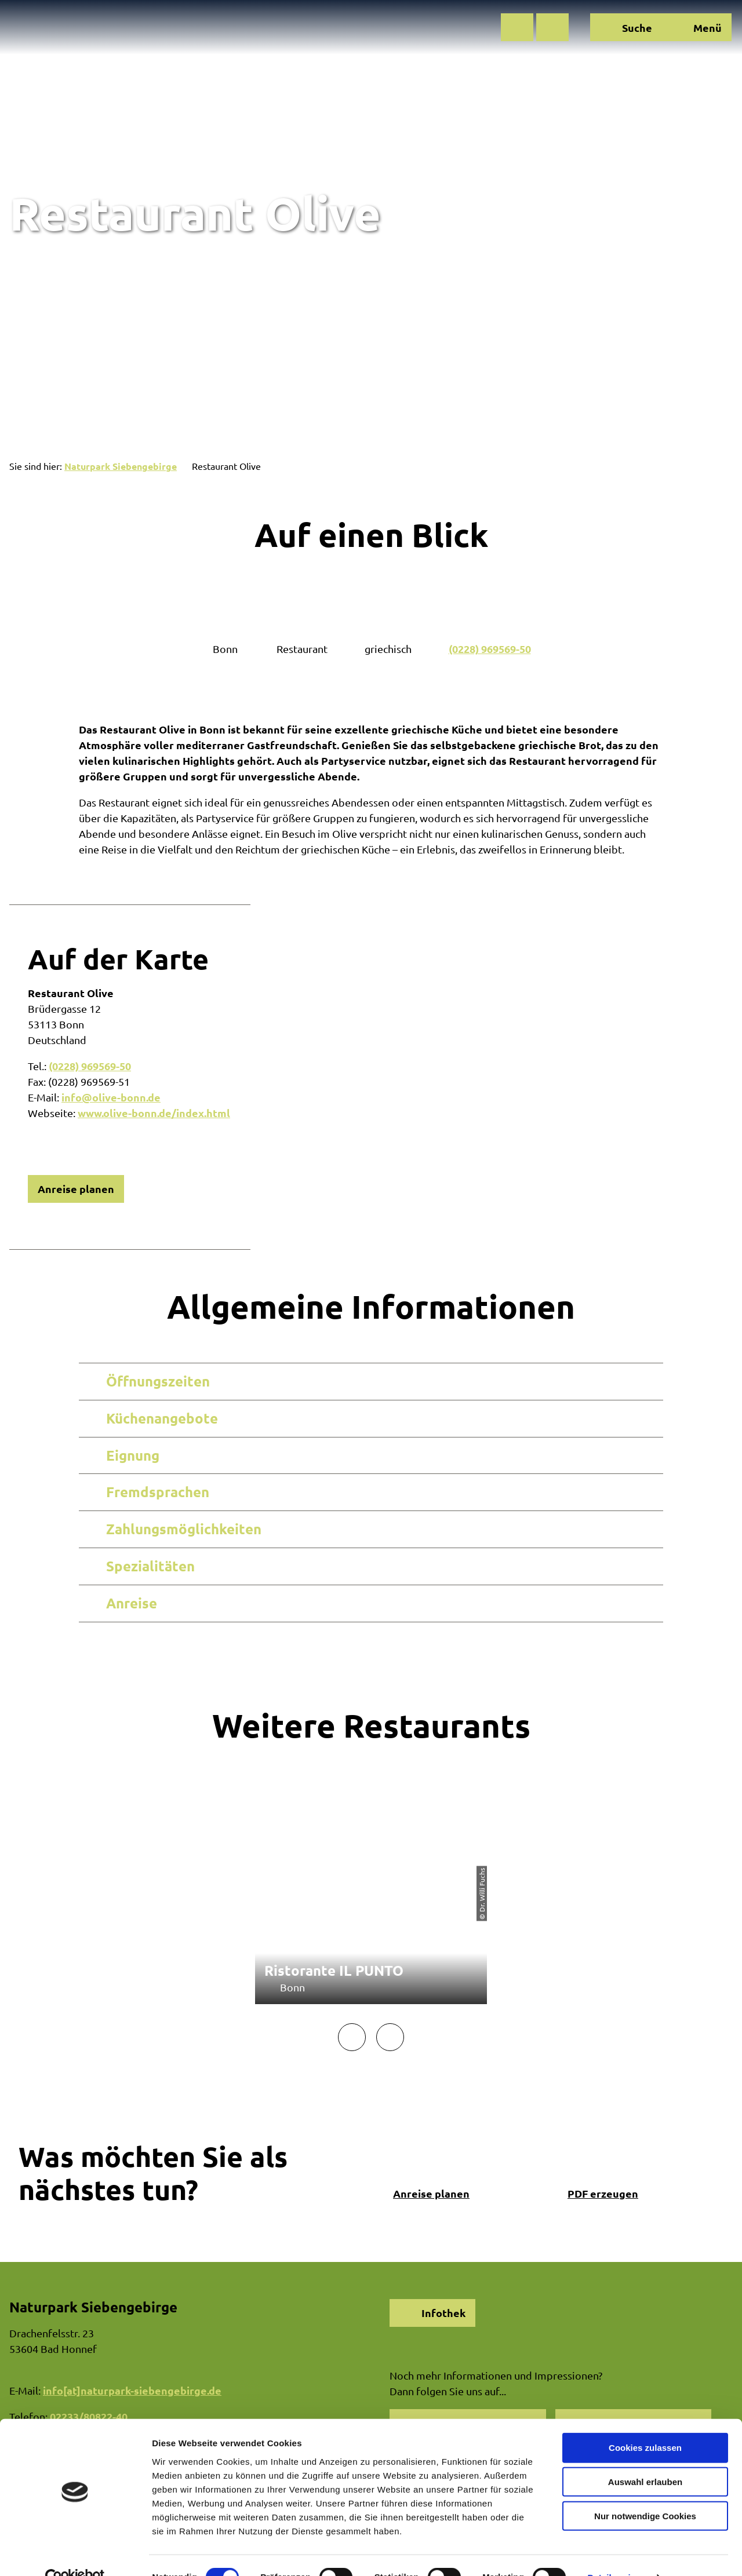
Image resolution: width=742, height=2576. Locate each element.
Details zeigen (616, 2553)
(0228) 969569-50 (490, 648)
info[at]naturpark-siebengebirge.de (132, 2390)
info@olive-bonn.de (111, 1097)
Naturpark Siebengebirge (120, 466)
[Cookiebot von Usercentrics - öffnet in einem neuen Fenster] (75, 2553)
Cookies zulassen (645, 2423)
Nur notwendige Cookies (645, 2492)
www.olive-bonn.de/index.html (154, 1112)
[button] (517, 27)
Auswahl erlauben (645, 2457)
